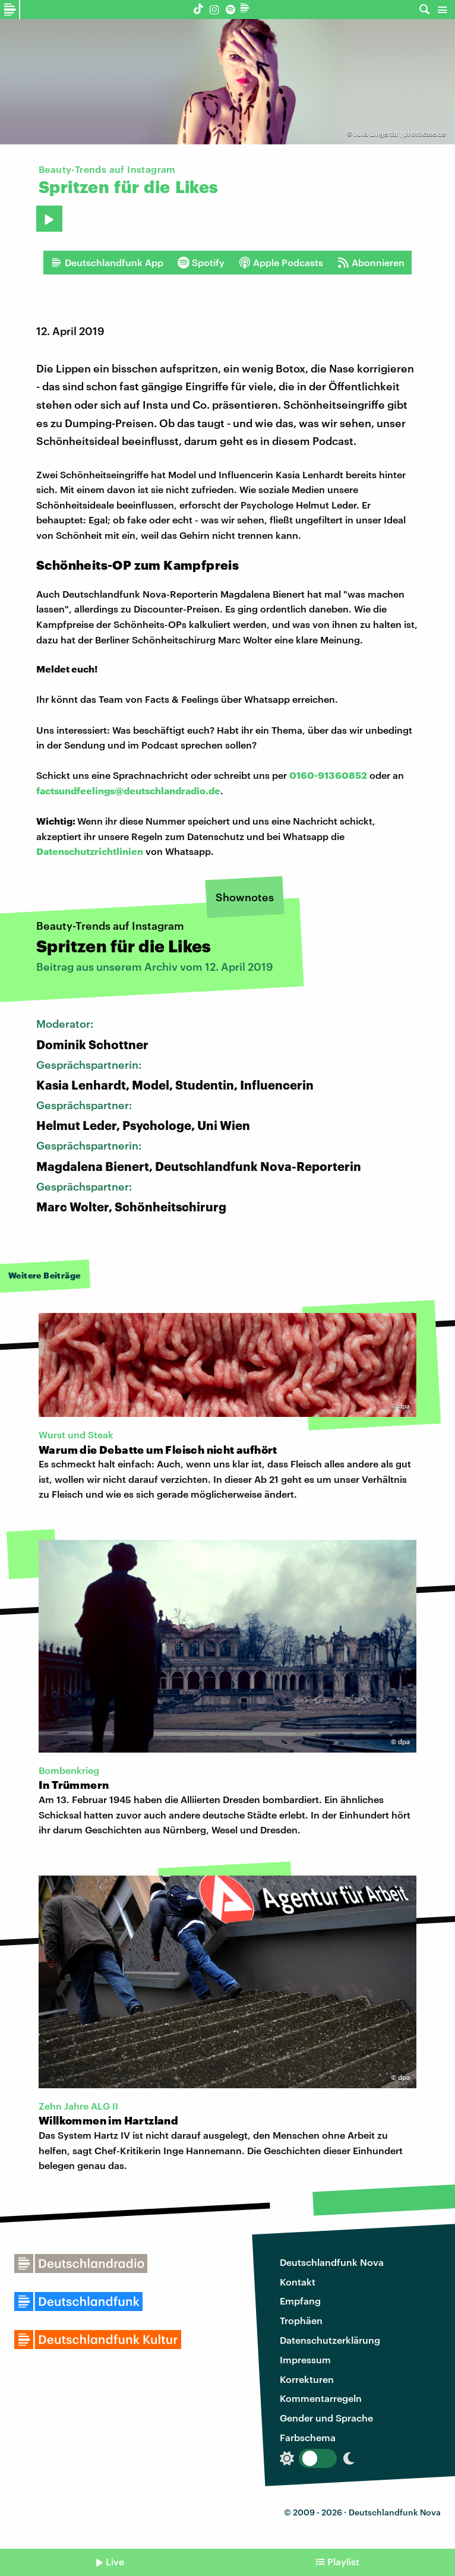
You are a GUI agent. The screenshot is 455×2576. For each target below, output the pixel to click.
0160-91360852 (328, 775)
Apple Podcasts (281, 263)
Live (115, 2561)
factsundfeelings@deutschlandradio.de (128, 790)
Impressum (305, 2359)
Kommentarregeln (321, 2398)
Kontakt (297, 2281)
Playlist (343, 2561)
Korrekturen (307, 2379)
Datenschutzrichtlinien (89, 851)
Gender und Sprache (326, 2417)
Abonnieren (371, 263)
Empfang (300, 2300)
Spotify (201, 263)
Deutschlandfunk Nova (332, 2262)
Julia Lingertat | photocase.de (399, 133)
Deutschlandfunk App (106, 263)
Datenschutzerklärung (330, 2339)
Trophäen (301, 2320)
